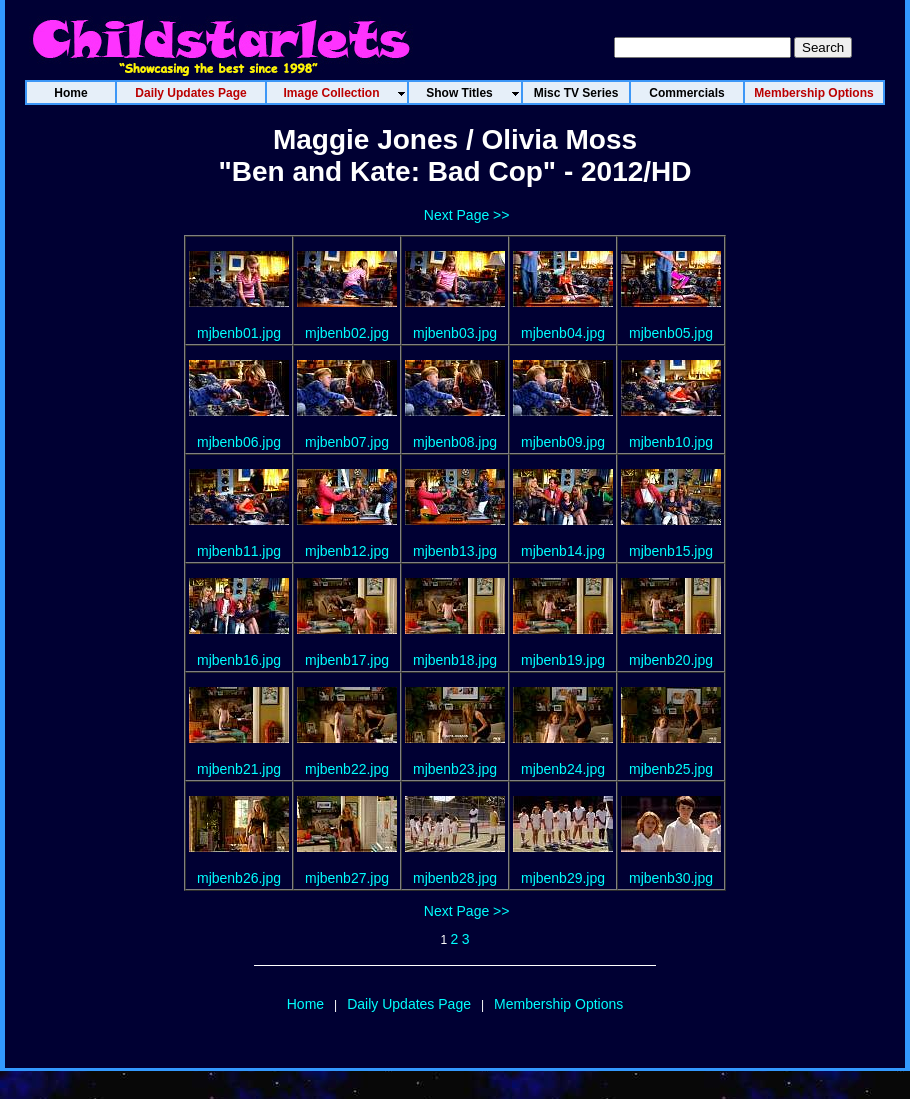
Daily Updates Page (409, 1004)
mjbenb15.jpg (671, 551)
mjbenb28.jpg (455, 878)
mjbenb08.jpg (455, 442)
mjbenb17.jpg (347, 660)
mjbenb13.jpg (455, 551)
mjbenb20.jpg (671, 660)
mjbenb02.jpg (347, 333)
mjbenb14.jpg (563, 551)
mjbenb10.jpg (671, 442)
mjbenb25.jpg (671, 769)
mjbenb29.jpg (563, 878)
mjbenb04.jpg (563, 333)
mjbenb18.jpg (455, 660)
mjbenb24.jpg (563, 769)
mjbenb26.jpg (239, 878)
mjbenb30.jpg (671, 878)
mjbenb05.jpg (671, 333)
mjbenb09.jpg (563, 442)
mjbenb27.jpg (347, 878)
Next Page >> (467, 215)
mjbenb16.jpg (239, 660)
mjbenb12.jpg (347, 551)
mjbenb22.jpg (347, 769)
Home (305, 1004)
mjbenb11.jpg (239, 551)
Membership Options (558, 1004)
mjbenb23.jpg (455, 769)
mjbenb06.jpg (239, 442)
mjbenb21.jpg (239, 769)
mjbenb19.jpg (563, 660)
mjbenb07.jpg (347, 442)
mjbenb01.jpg (239, 333)
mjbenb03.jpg (455, 333)
